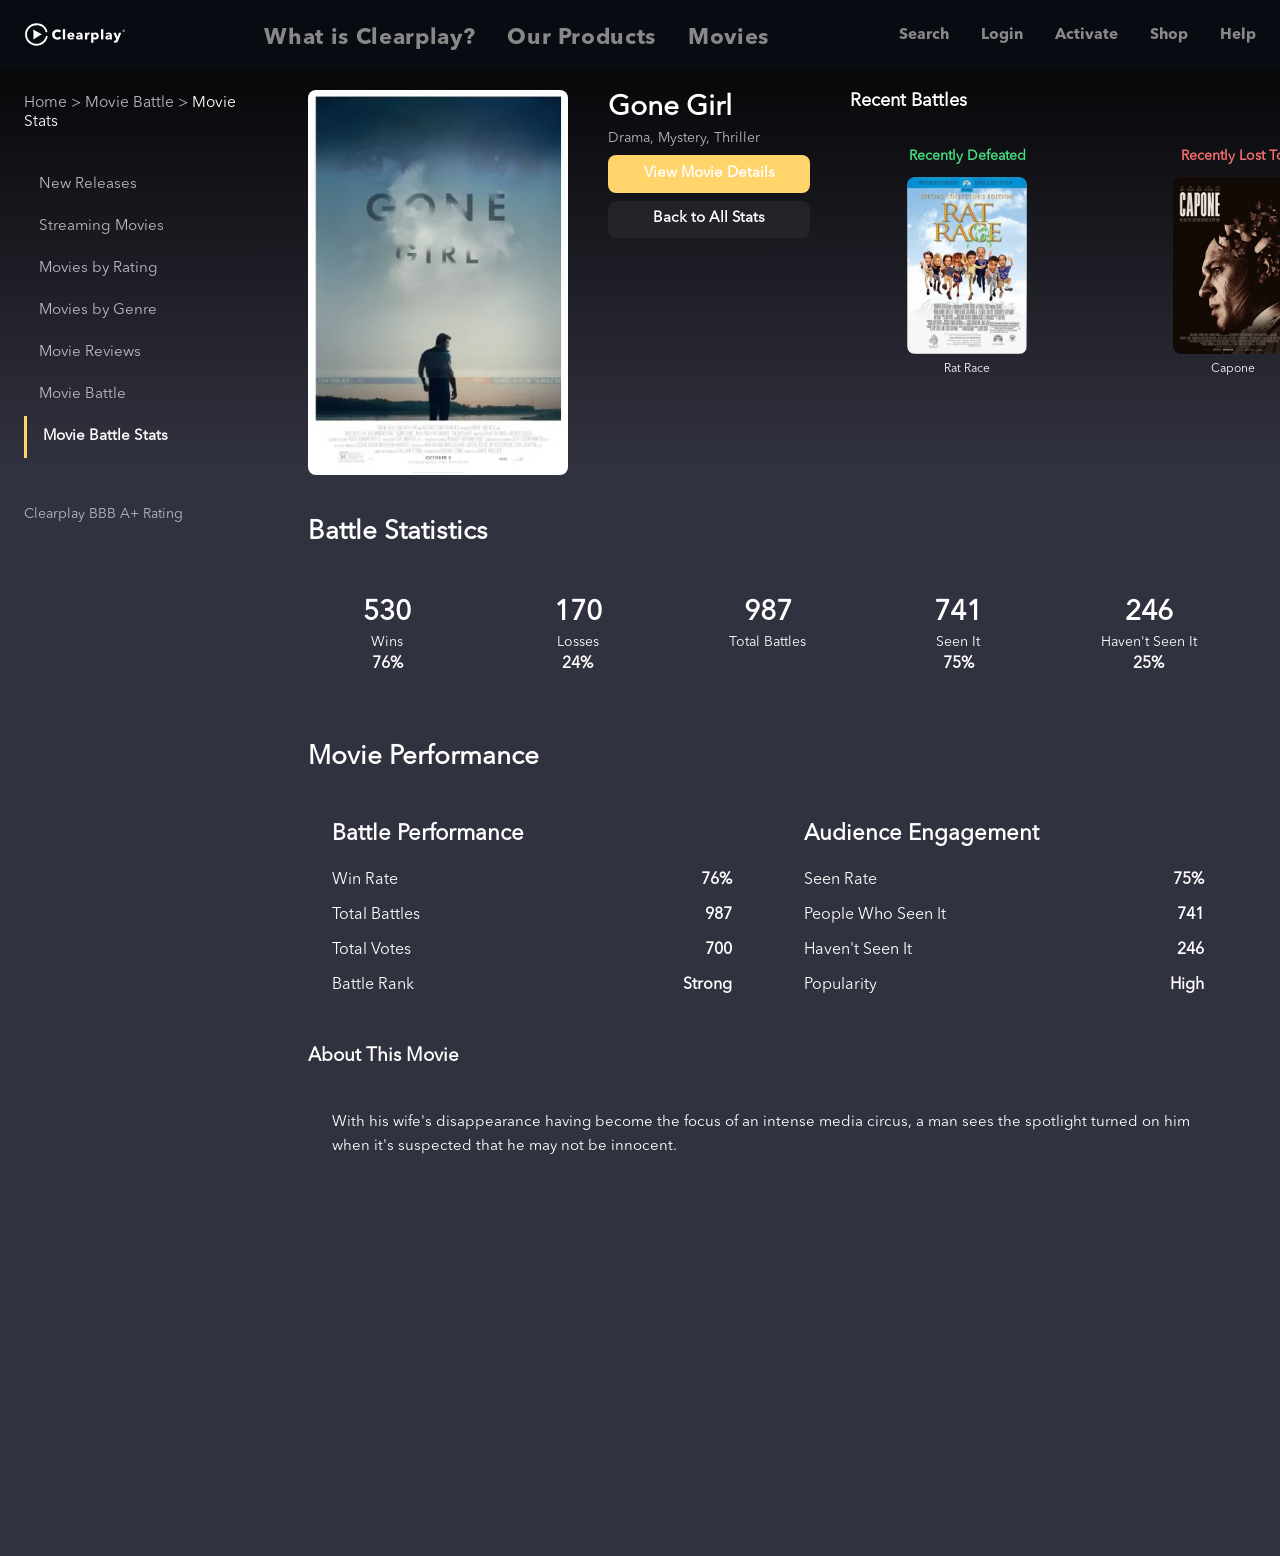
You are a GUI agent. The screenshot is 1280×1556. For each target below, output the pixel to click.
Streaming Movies (101, 226)
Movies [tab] (728, 35)
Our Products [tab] (581, 35)
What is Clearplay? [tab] (369, 35)
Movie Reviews (90, 352)
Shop (1169, 35)
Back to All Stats (709, 218)
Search (924, 35)
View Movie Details (709, 173)
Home (45, 103)
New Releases (88, 184)
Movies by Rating (98, 268)
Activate (1086, 35)
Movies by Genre (98, 310)
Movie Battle (129, 103)
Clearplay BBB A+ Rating (103, 514)
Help (1238, 35)
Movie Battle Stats (105, 436)
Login (1002, 35)
